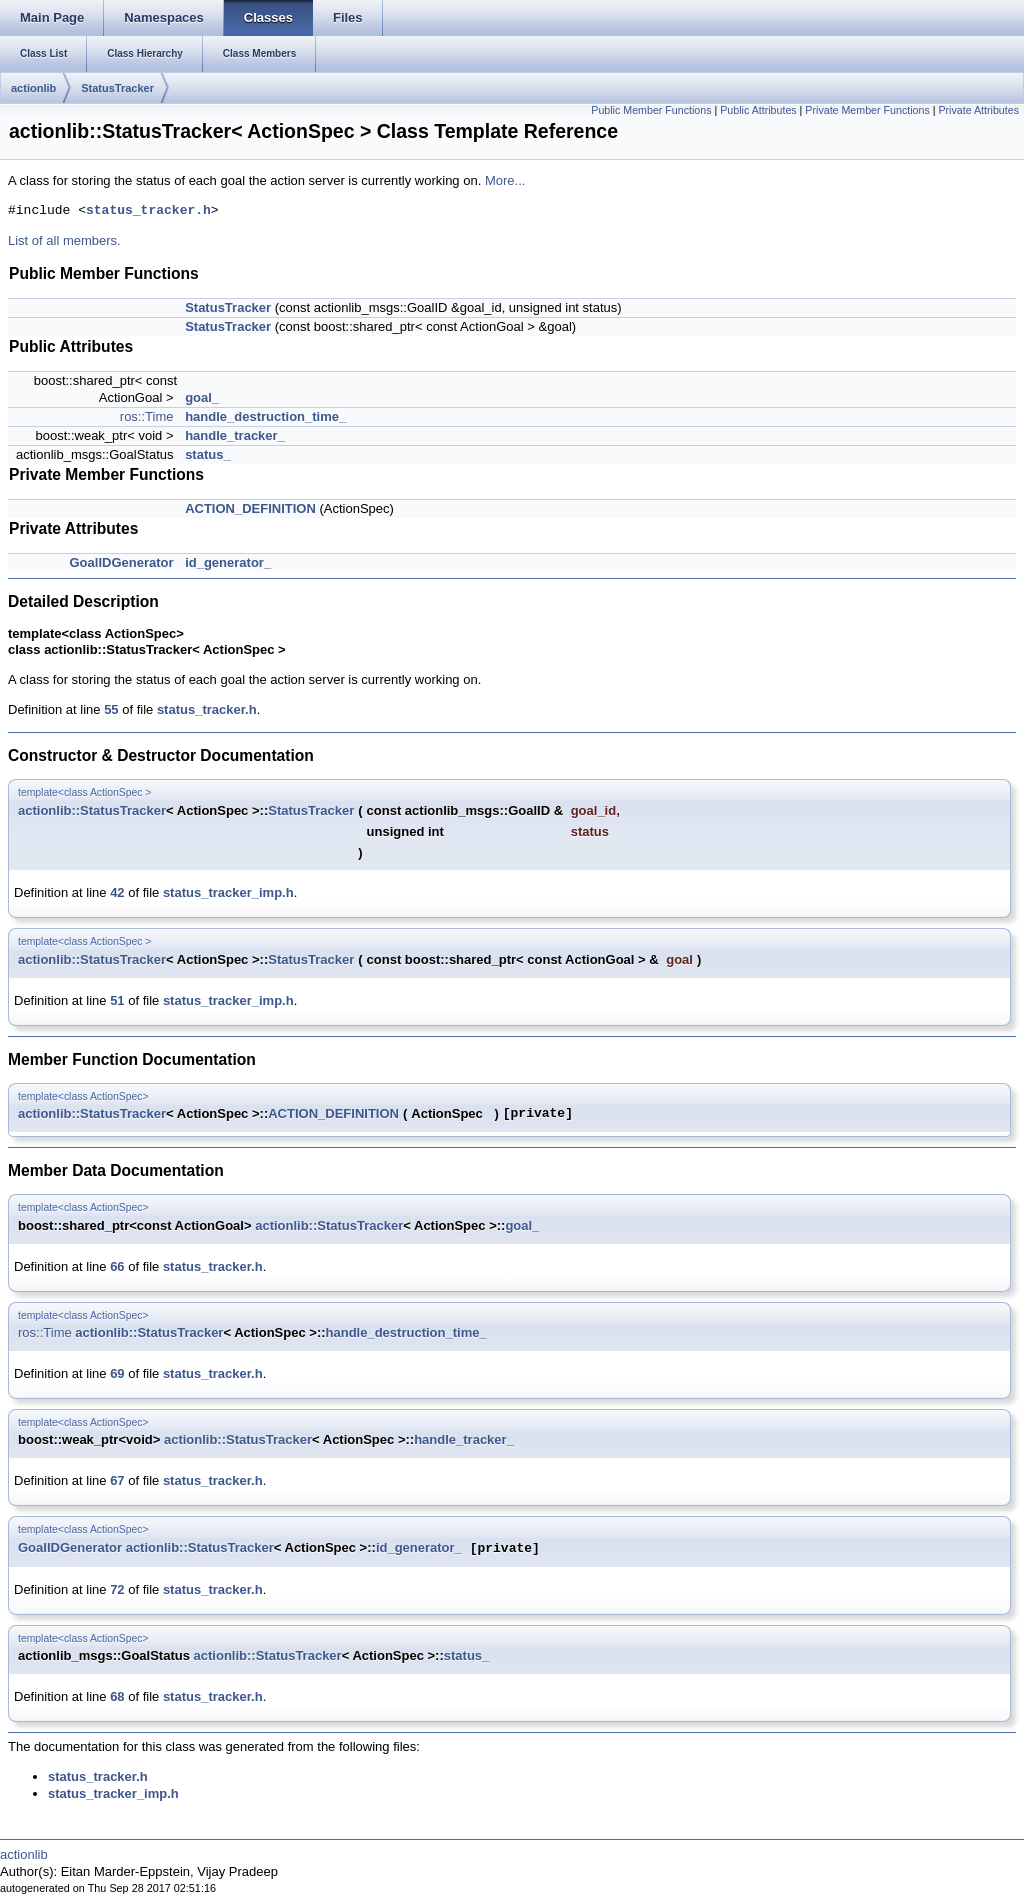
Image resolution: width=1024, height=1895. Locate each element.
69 (117, 1373)
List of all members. (64, 240)
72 (117, 1589)
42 (117, 892)
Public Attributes (758, 110)
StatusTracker (117, 88)
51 (117, 1000)
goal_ (202, 397)
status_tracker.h (148, 211)
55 (111, 709)
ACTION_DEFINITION (250, 508)
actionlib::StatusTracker (92, 810)
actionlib (33, 88)
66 (117, 1266)
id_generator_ (228, 562)
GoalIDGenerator (121, 562)
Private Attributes (978, 110)
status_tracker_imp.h (228, 892)
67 (117, 1480)
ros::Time (147, 416)
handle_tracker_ (235, 435)
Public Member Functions (651, 110)
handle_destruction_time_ (265, 416)
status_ (208, 454)
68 (117, 1696)
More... (505, 180)
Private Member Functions (867, 110)
